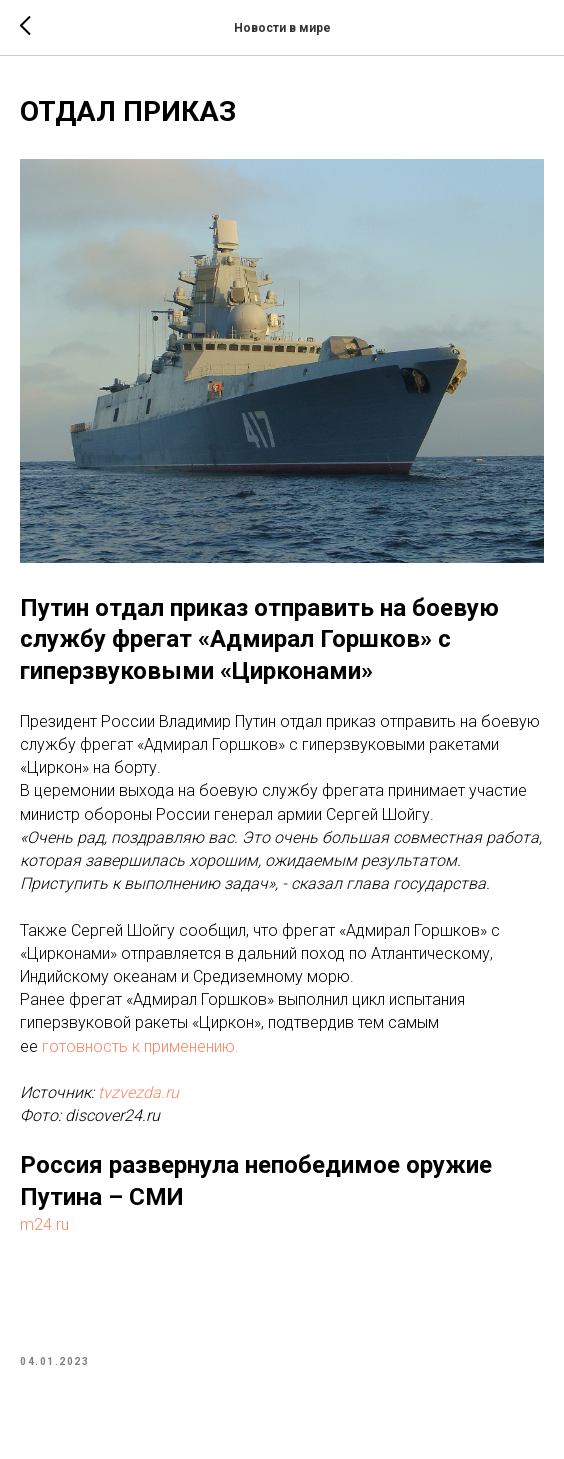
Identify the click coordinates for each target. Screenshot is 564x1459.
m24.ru (44, 1224)
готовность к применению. (140, 1046)
